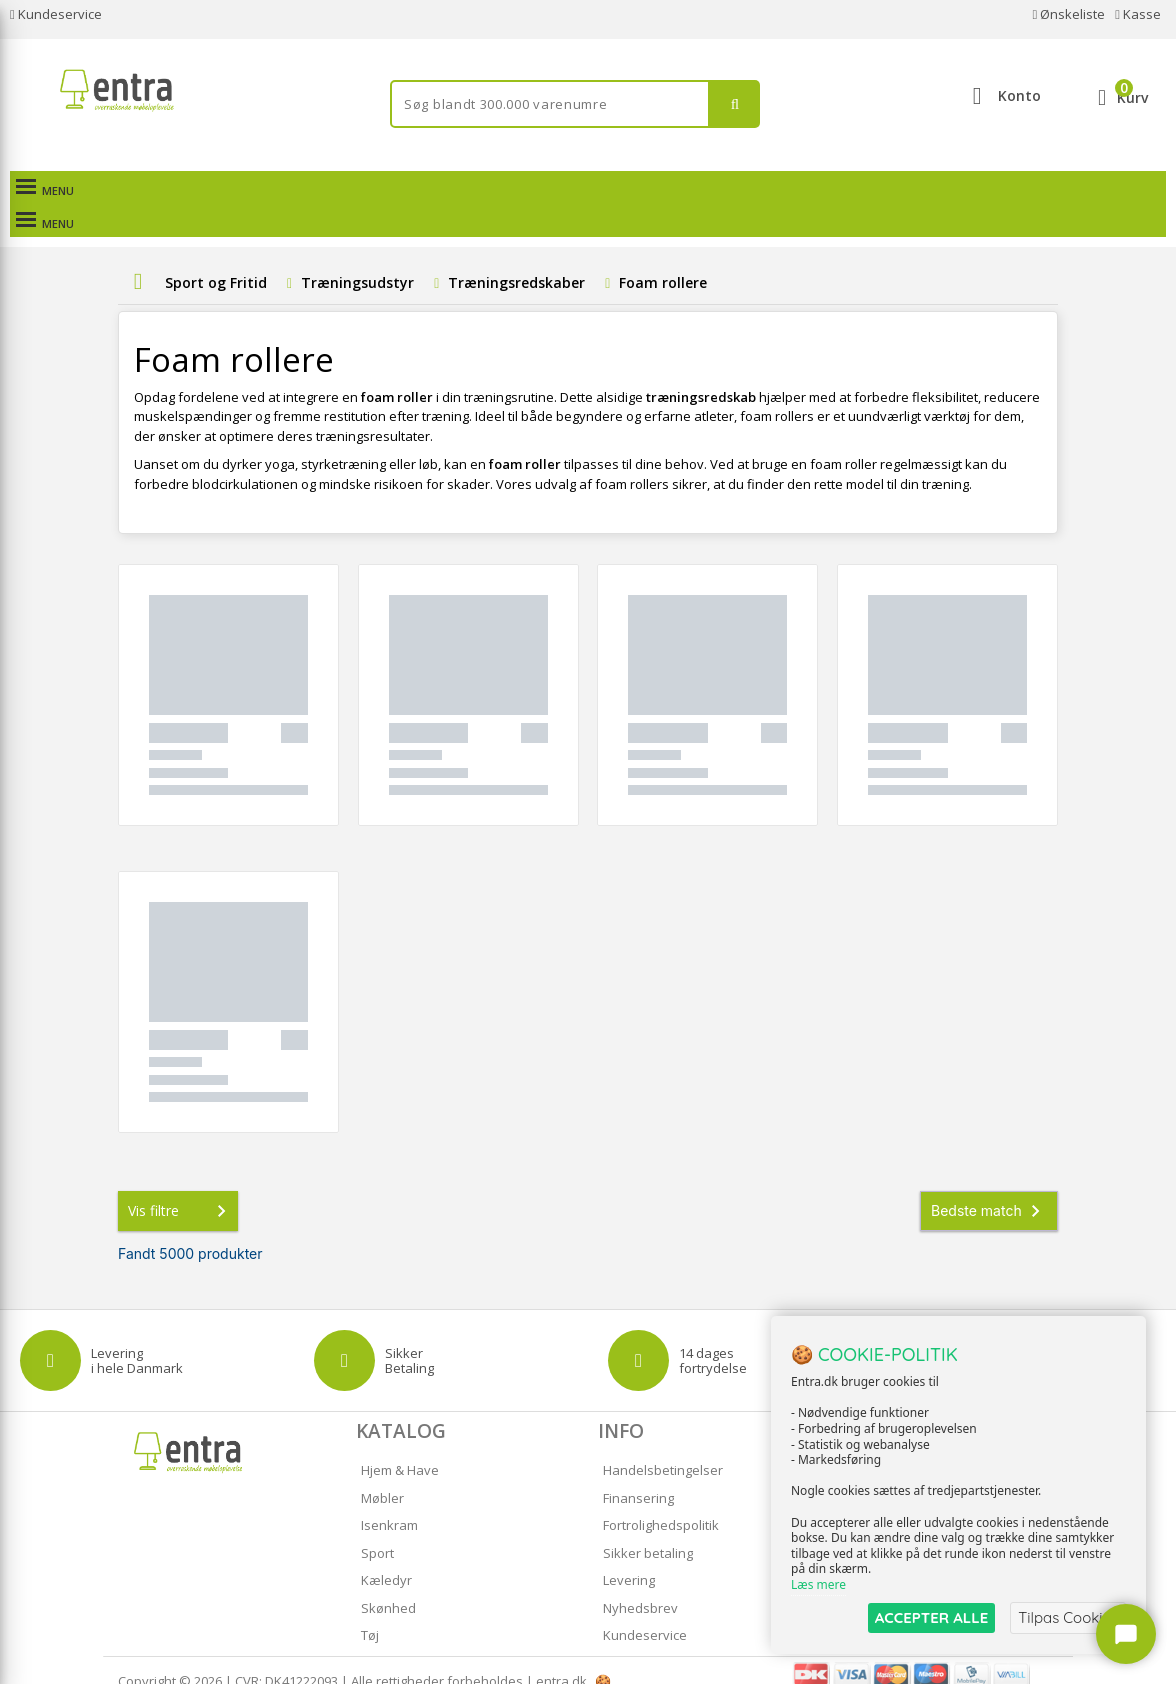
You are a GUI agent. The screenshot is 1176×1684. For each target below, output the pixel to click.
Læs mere (818, 1585)
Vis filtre (181, 1189)
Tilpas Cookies (1068, 1617)
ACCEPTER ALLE (931, 1617)
